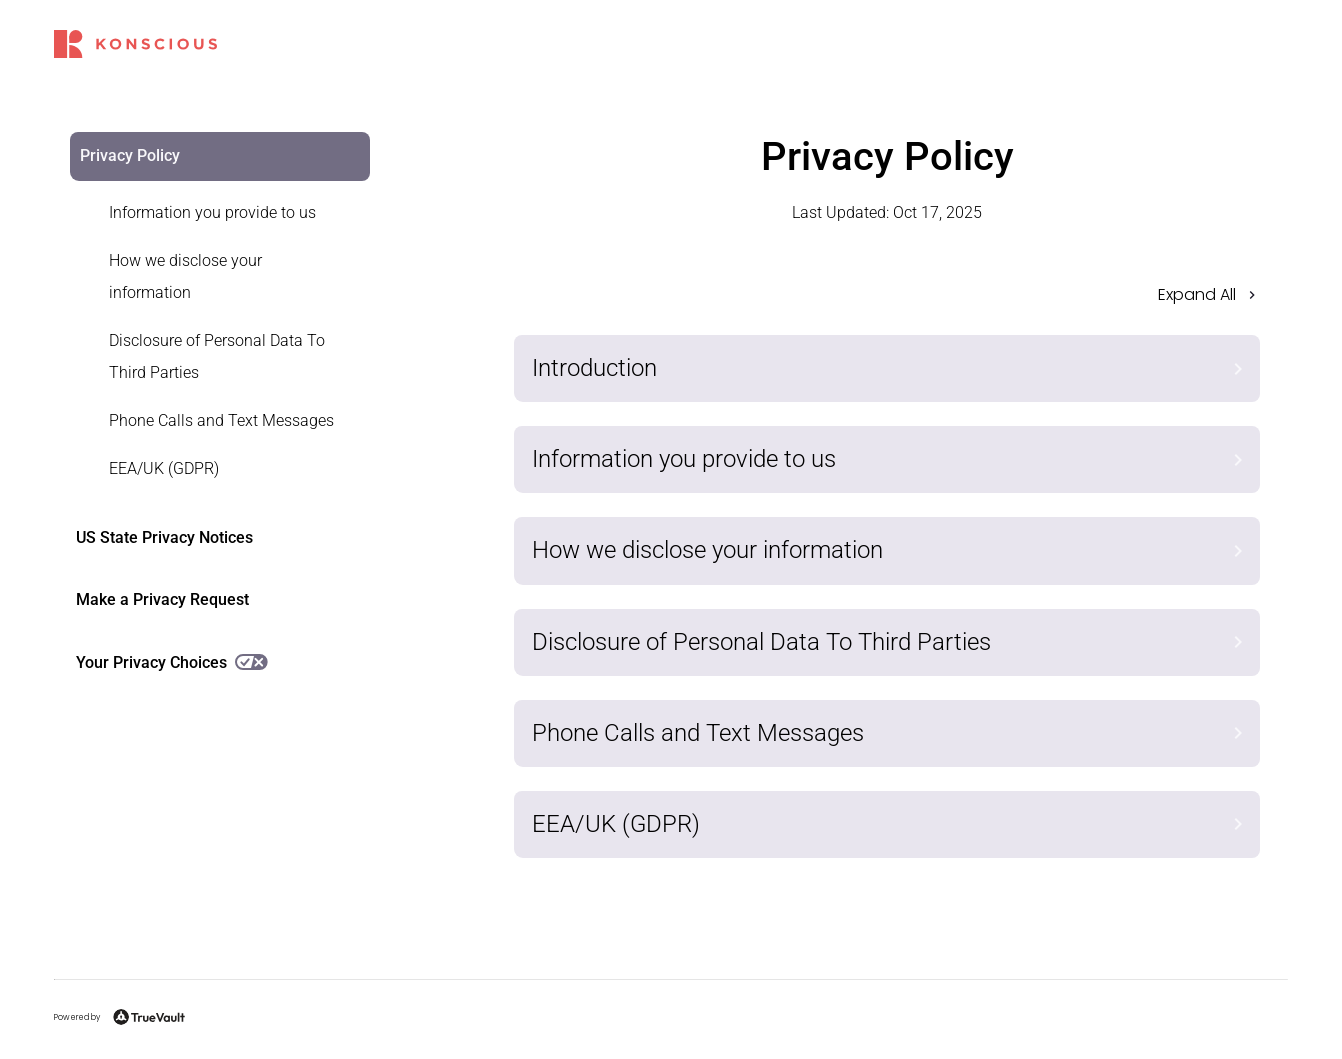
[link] (208, 213)
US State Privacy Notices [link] (164, 537)
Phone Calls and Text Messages (221, 420)
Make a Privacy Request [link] (162, 599)
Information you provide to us (212, 212)
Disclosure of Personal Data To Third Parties (217, 356)
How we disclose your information (185, 276)
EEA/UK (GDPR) (164, 468)
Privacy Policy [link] (130, 155)
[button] (887, 301)
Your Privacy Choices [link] (172, 662)
